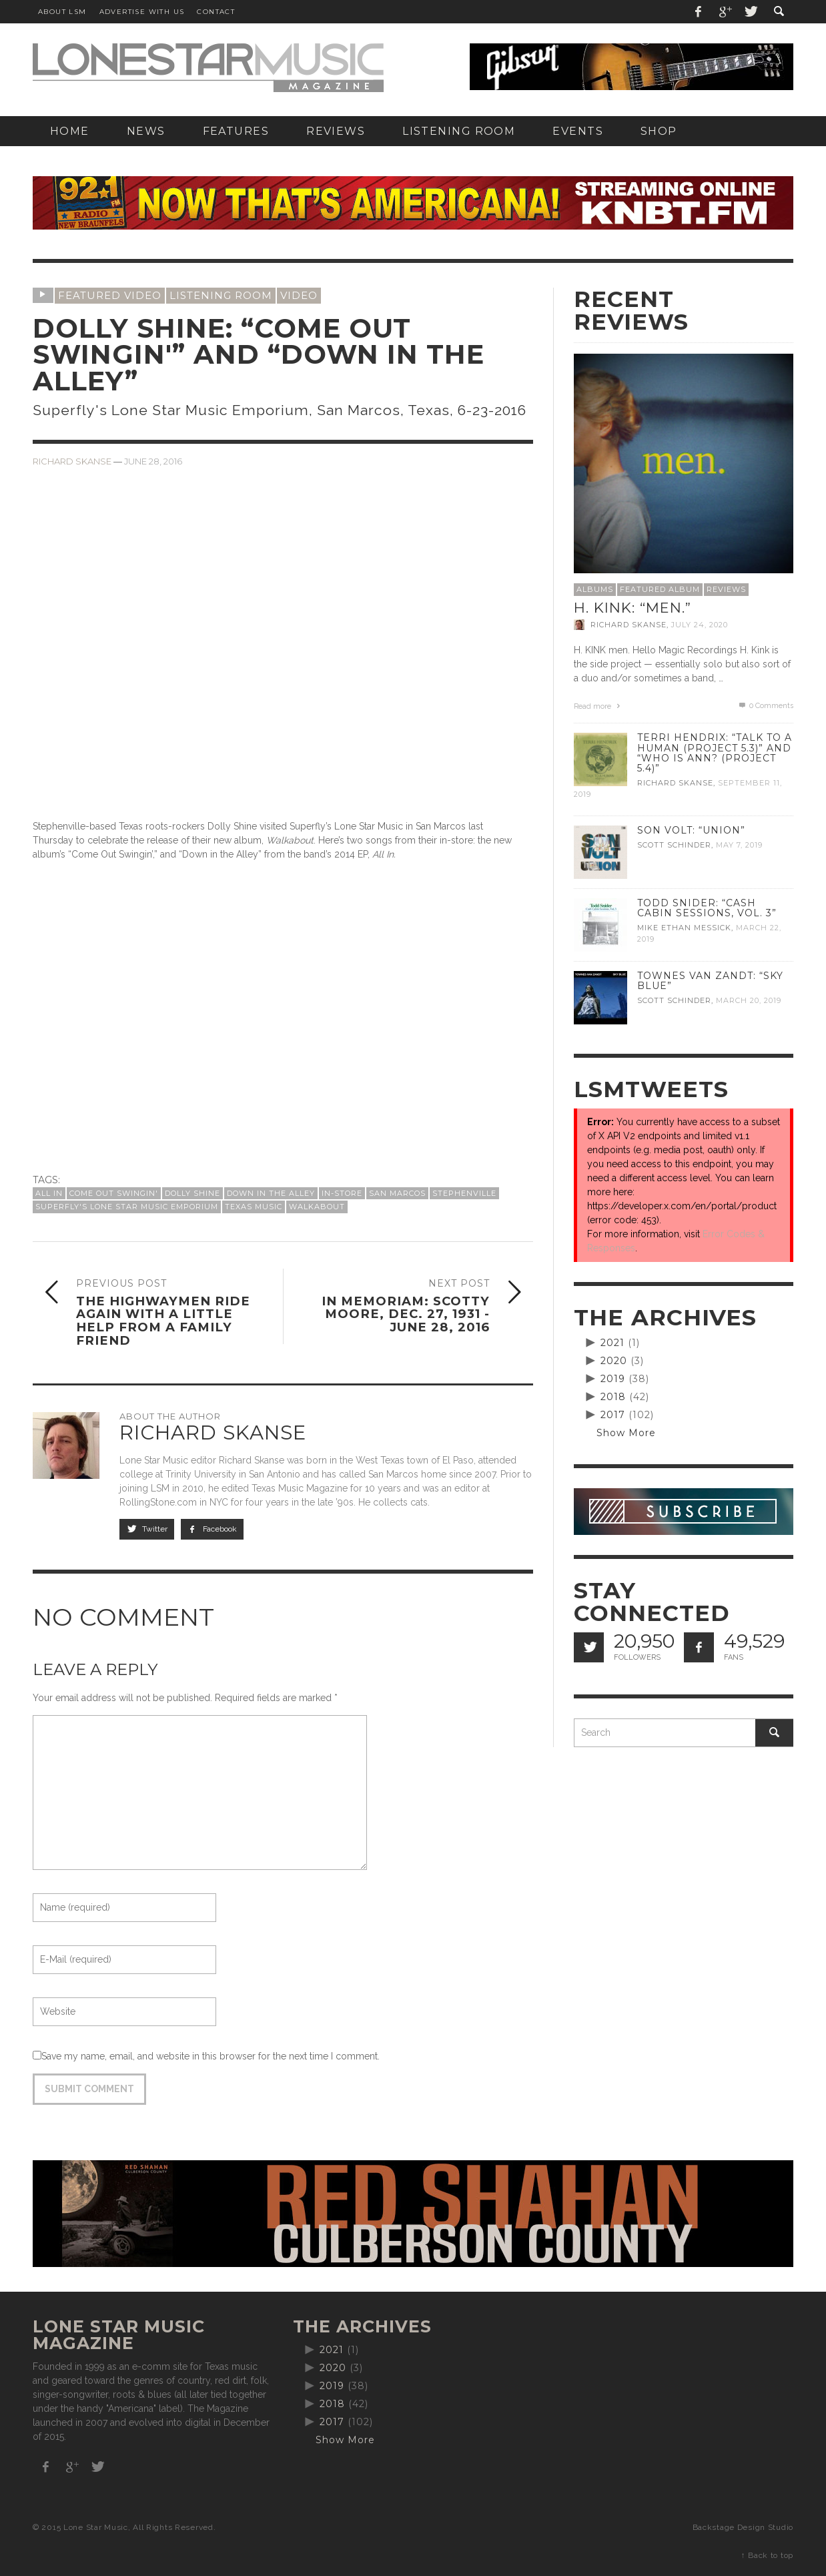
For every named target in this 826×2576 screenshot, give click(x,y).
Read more (598, 706)
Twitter (146, 1529)
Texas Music (253, 1206)
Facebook (212, 1529)
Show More (626, 1433)
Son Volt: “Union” (691, 830)
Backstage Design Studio (743, 2527)
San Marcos (397, 1193)
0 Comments (765, 705)
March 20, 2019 (748, 1000)
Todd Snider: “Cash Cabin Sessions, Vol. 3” (707, 908)
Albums (594, 589)
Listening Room (220, 295)
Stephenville (464, 1193)
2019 (612, 1379)
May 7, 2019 (739, 845)
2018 (613, 1397)
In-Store (342, 1193)
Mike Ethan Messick (684, 927)
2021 (612, 1343)
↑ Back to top (767, 2555)
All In (49, 1193)
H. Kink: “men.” (632, 607)
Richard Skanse (72, 461)
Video (299, 295)
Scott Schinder (674, 845)
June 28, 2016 (153, 461)
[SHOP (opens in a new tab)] (659, 131)
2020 (613, 1361)
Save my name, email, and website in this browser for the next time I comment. (210, 2056)
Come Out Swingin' (113, 1193)
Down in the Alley (271, 1193)
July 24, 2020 (699, 624)
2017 (612, 1415)
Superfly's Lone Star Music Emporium (126, 1206)
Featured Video (109, 295)
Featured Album (660, 589)
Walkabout (317, 1206)
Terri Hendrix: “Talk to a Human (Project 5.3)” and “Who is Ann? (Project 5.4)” (714, 752)
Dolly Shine (192, 1193)
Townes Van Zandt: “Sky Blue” (710, 981)
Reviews (726, 589)
